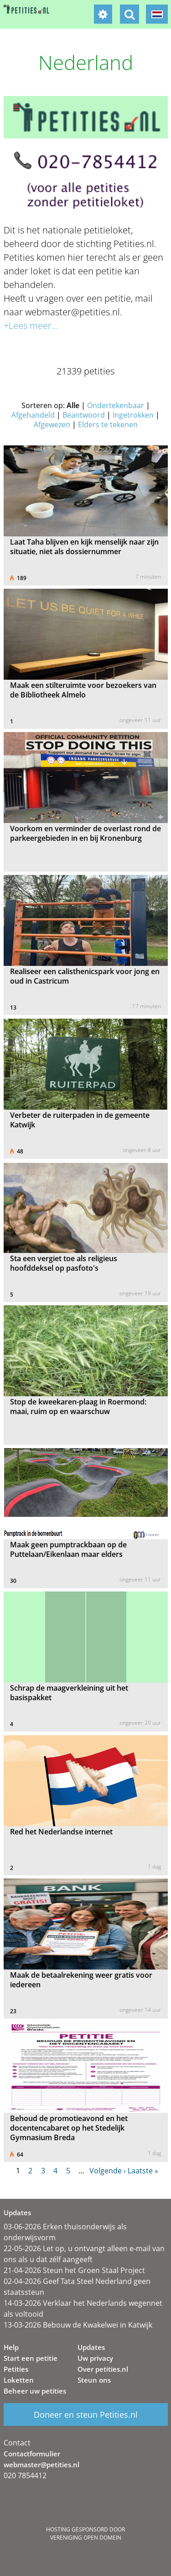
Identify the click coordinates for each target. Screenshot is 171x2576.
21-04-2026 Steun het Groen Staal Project (74, 2270)
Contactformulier (32, 2453)
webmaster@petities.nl (41, 2464)
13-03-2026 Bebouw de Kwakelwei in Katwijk (78, 2325)
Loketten (19, 2379)
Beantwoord (83, 415)
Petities (16, 2369)
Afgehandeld (33, 415)
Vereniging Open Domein (85, 2537)
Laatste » (143, 2171)
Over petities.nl (103, 2369)
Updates (91, 2347)
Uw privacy (95, 2358)
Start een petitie (30, 2358)
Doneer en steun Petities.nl (86, 2414)
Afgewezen (52, 424)
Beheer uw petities (35, 2390)
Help (11, 2347)
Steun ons (94, 2379)
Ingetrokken (133, 415)
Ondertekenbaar (115, 405)
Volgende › (107, 2171)
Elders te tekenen (108, 424)
